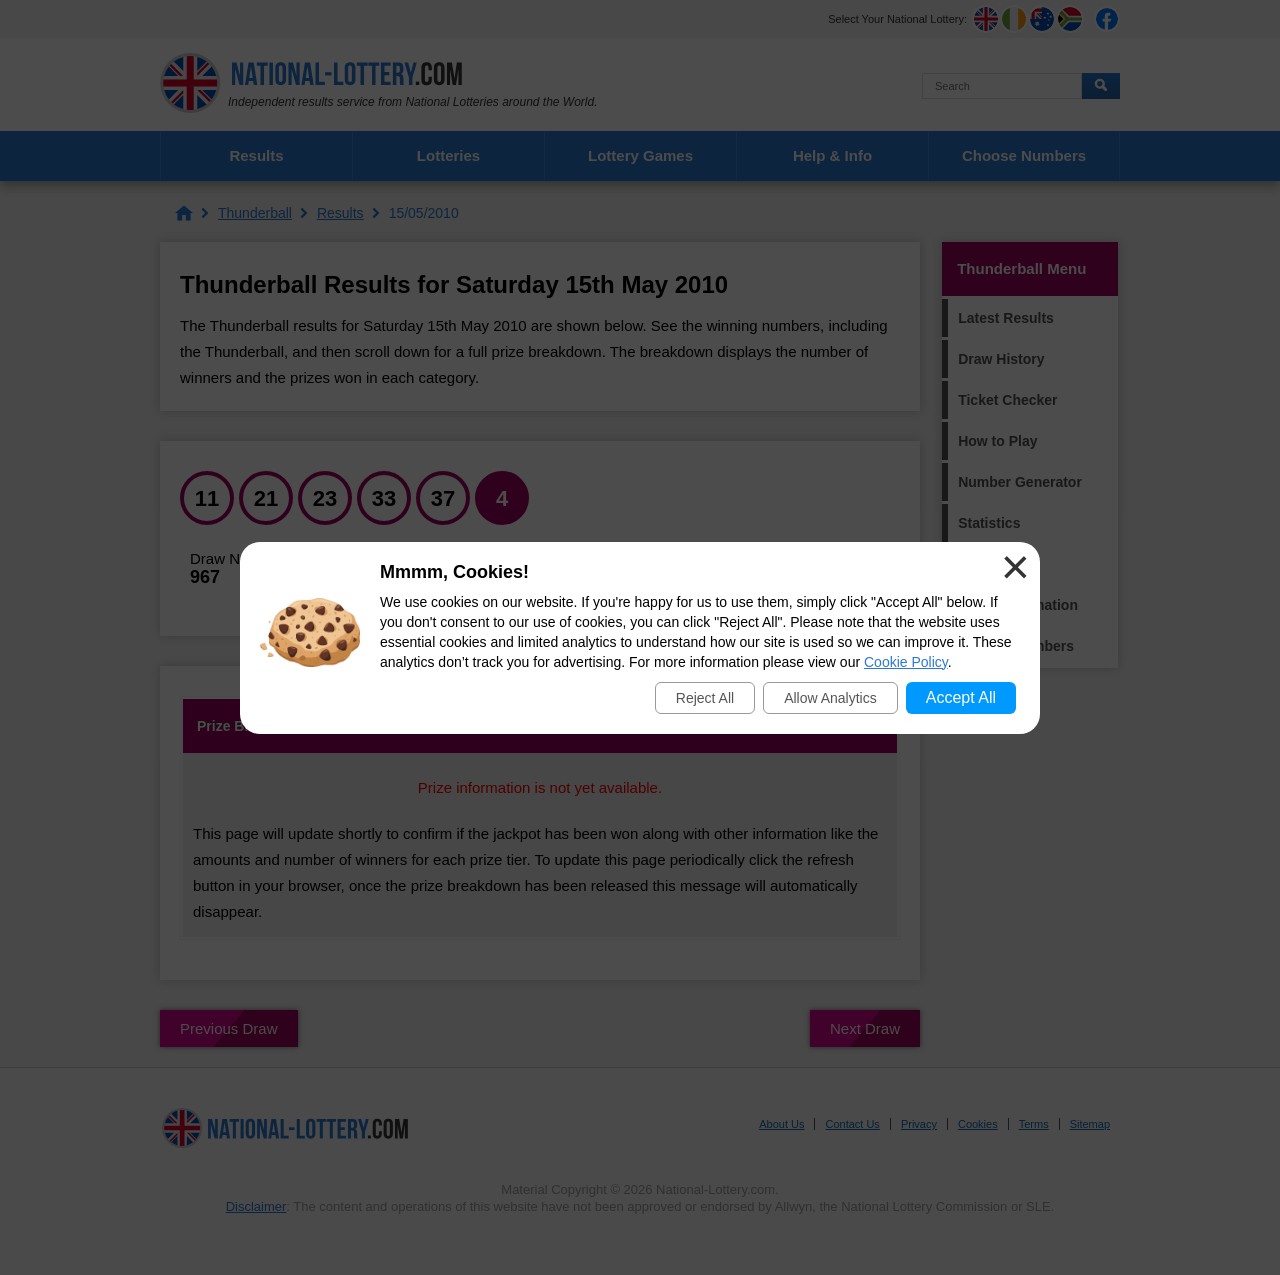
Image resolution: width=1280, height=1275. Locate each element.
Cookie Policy (906, 662)
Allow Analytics (830, 698)
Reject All (705, 698)
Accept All (961, 697)
